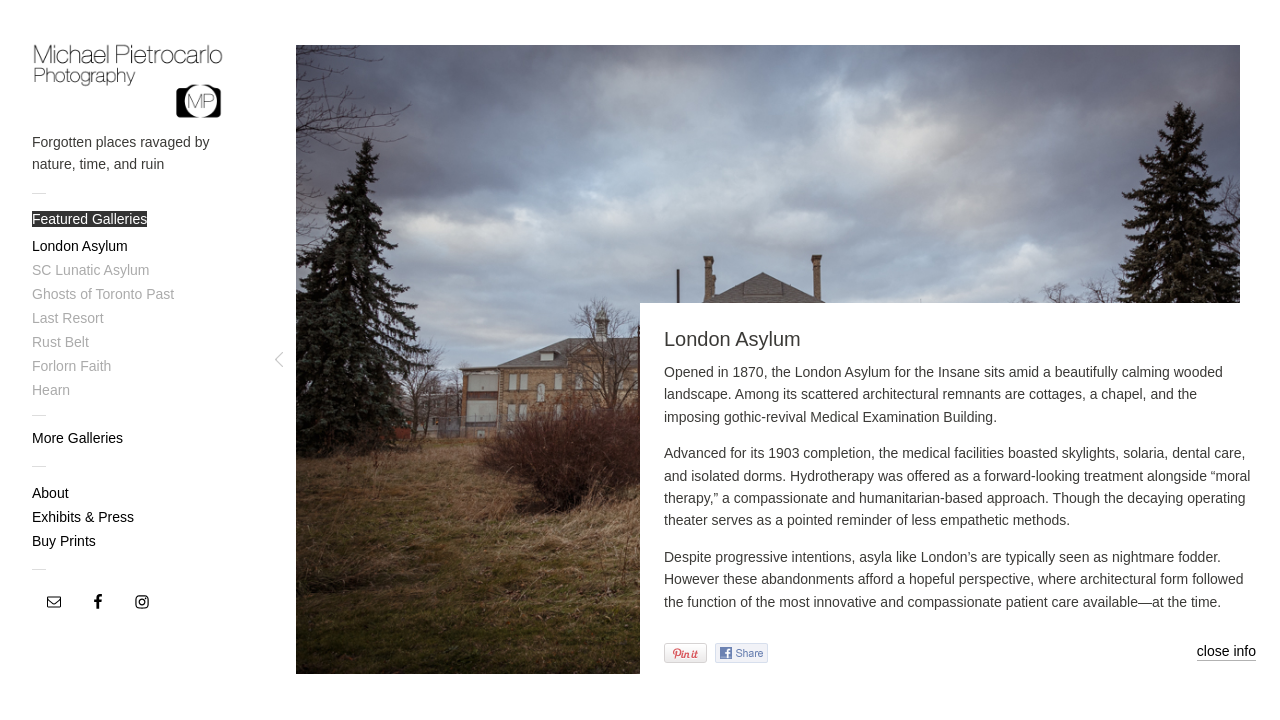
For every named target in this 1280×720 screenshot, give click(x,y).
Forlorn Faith (71, 366)
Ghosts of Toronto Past (103, 294)
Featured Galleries (89, 219)
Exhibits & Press (83, 517)
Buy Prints (64, 541)
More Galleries (77, 438)
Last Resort (68, 318)
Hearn (51, 390)
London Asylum (80, 246)
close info (1226, 651)
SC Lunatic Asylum (91, 270)
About (50, 493)
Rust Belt (60, 342)
